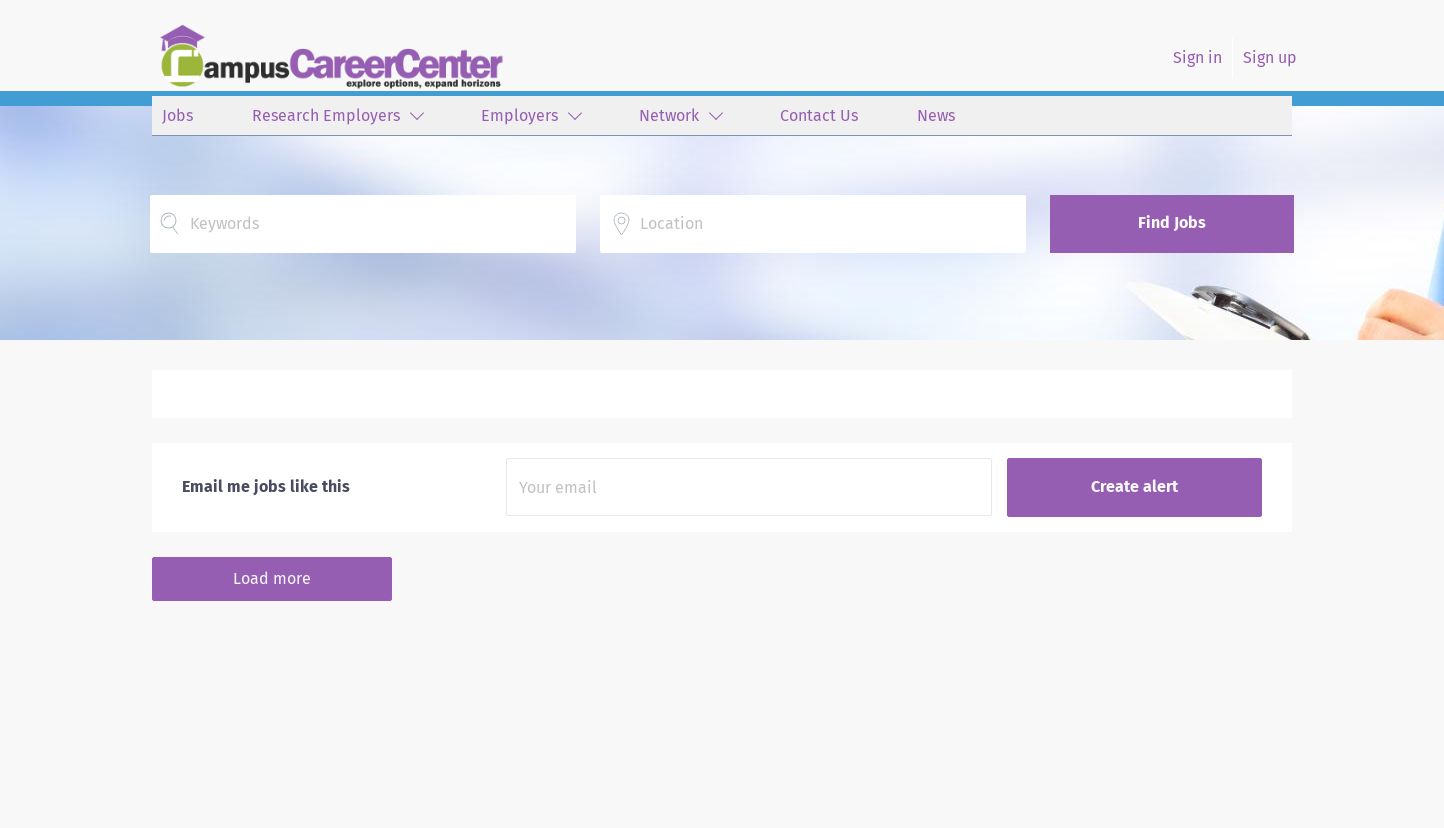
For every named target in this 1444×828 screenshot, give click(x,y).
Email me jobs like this (266, 486)
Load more (272, 578)
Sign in (1197, 57)
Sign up (1270, 57)
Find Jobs (1172, 222)
